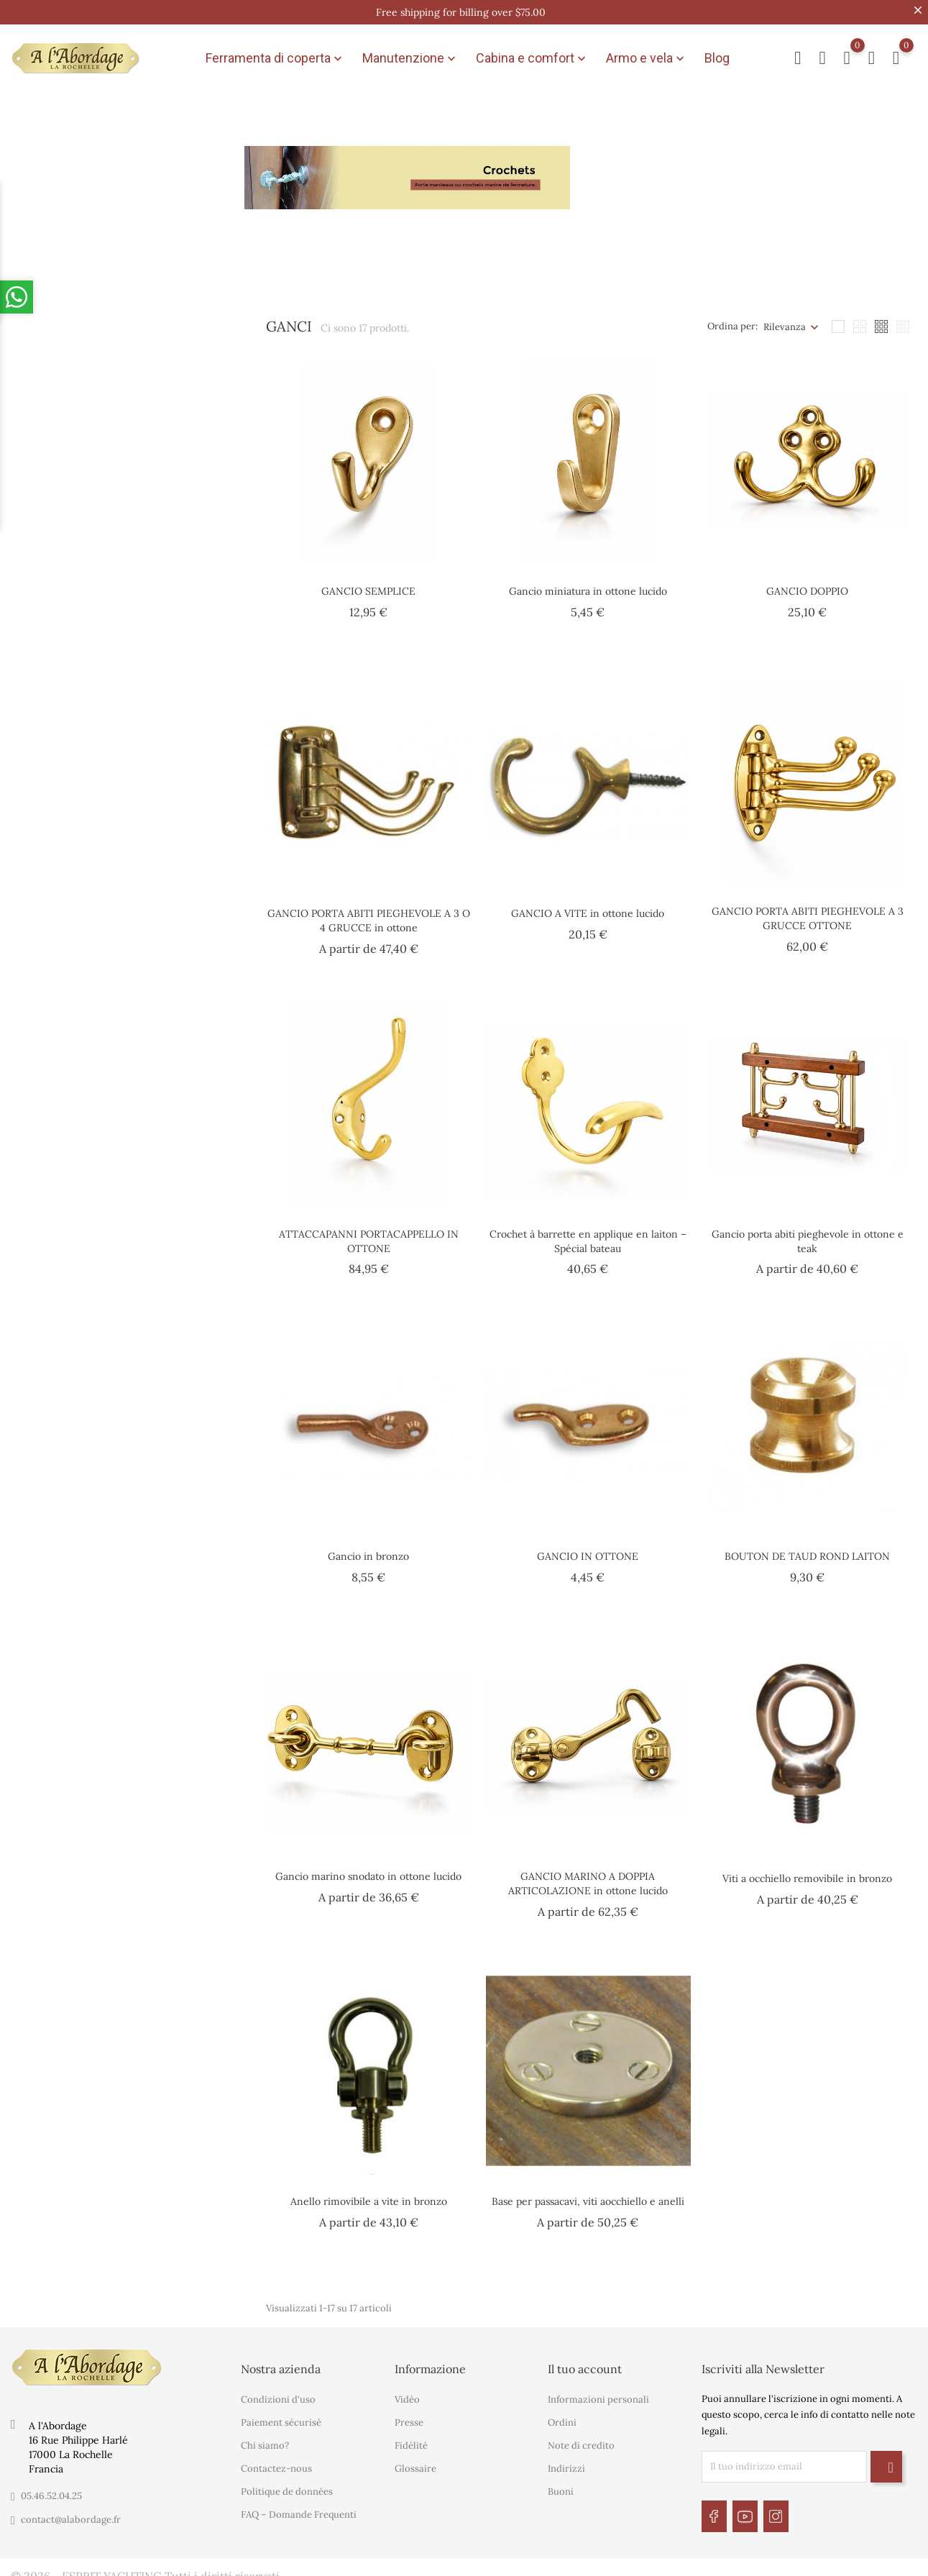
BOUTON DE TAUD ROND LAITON (807, 1548)
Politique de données (287, 2484)
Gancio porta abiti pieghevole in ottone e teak (808, 1233)
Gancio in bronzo (368, 1548)
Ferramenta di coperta (275, 55)
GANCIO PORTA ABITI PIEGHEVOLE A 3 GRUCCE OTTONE (808, 911)
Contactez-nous (276, 2461)
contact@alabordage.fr (71, 2512)
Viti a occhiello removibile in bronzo (807, 1871)
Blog (717, 54)
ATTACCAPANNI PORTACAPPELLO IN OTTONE (369, 1233)
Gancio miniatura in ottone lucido (588, 583)
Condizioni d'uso (278, 2392)
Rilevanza (784, 319)
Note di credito (581, 2438)
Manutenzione (410, 55)
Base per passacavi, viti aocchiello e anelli (588, 2193)
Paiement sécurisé (281, 2415)
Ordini (562, 2415)
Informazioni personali (598, 2392)
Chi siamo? (265, 2438)
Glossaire (415, 2461)
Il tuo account (585, 2361)
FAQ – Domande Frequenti (299, 2507)
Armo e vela (646, 55)
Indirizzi (566, 2461)
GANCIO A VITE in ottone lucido (587, 906)
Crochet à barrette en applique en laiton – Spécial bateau (588, 1233)
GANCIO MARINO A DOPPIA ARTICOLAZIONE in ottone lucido (588, 1876)
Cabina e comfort (532, 55)
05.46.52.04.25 (51, 2488)
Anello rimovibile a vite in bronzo (368, 2193)
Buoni (561, 2484)
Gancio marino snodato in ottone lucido (368, 1869)
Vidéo (407, 2392)
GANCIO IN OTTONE (587, 1548)
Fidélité (411, 2438)
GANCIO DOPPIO (807, 583)
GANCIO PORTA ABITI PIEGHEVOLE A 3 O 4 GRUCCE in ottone (368, 913)
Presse (409, 2415)
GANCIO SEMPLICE (368, 583)
